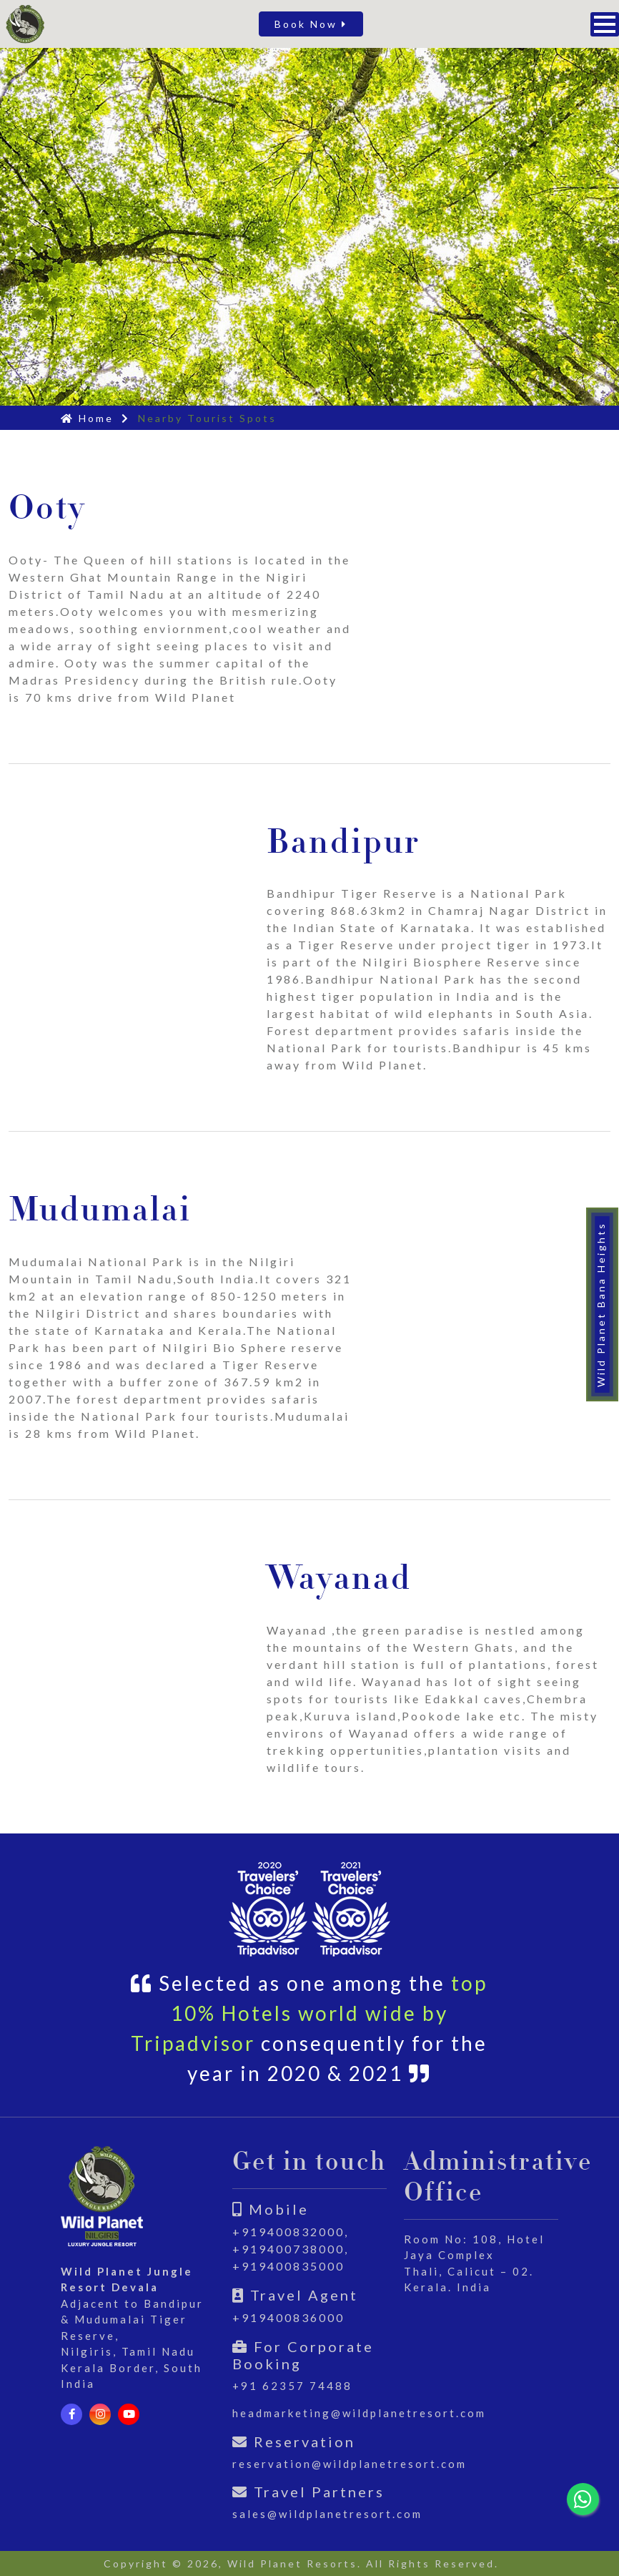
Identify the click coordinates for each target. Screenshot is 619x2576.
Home (87, 418)
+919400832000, (290, 2231)
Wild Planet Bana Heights (601, 1304)
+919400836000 (288, 2317)
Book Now (310, 24)
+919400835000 (288, 2266)
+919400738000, (290, 2249)
